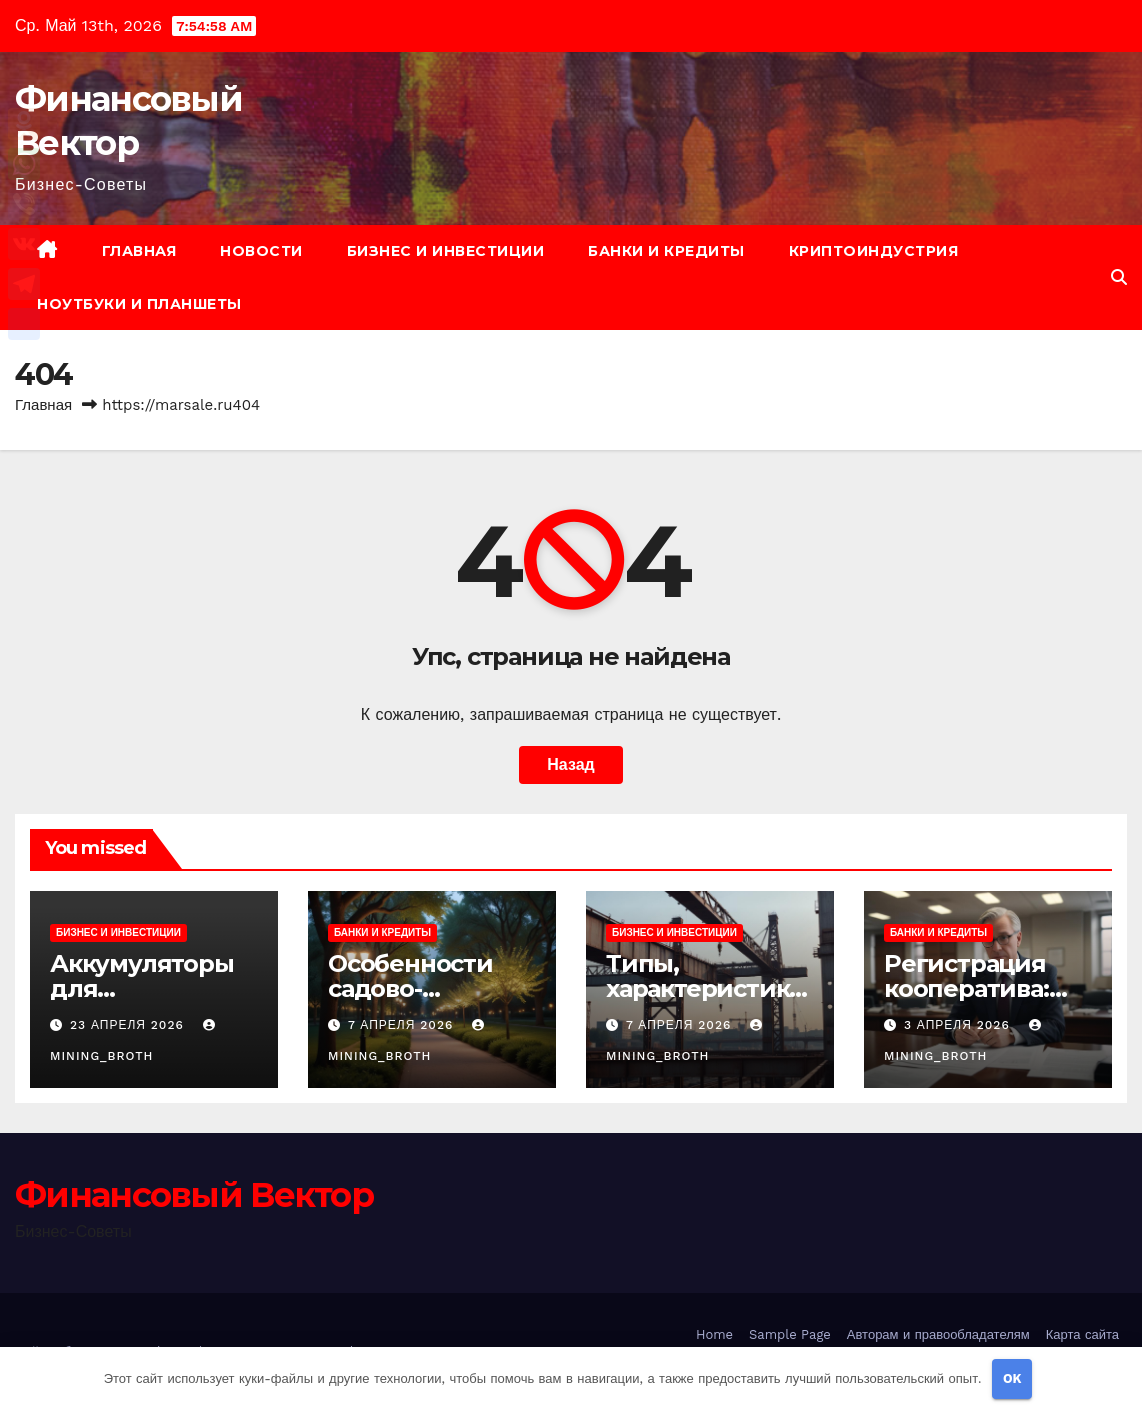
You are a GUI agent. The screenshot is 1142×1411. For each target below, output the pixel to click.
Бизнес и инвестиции (446, 251)
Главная (139, 251)
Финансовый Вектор (194, 1195)
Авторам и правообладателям (938, 1334)
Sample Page (790, 1334)
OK (1012, 1378)
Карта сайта (1082, 1334)
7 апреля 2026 (403, 1025)
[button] (1119, 277)
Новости (261, 251)
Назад (570, 764)
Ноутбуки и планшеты (139, 304)
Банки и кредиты (666, 251)
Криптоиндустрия (874, 251)
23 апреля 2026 (129, 1025)
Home (714, 1334)
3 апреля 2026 (959, 1025)
